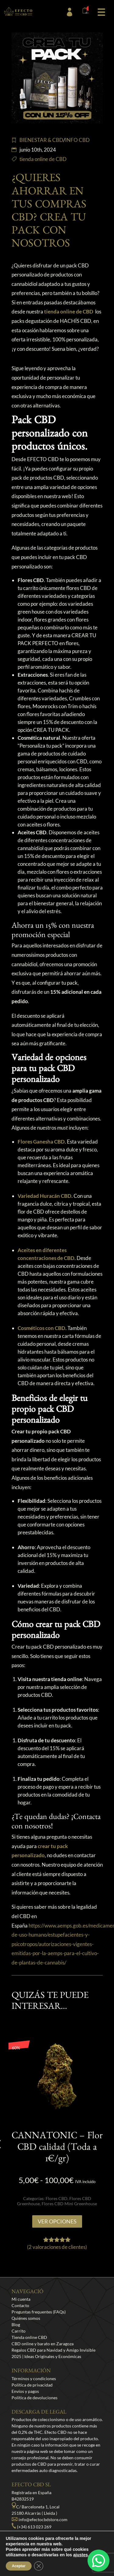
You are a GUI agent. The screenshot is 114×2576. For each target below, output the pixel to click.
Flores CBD (56, 2198)
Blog (16, 2324)
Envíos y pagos (25, 2391)
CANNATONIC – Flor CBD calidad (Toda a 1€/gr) (57, 2148)
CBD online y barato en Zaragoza (43, 2343)
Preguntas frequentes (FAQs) (39, 2311)
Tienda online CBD (29, 2337)
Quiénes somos (26, 2318)
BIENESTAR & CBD (41, 140)
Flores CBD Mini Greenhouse (69, 2203)
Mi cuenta (21, 2299)
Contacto (20, 2305)
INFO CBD (77, 140)
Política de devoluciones (34, 2397)
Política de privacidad (32, 2384)
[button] (101, 11)
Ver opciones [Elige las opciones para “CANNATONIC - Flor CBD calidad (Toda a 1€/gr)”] (57, 2221)
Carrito (19, 2330)
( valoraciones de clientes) (57, 2247)
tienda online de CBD (43, 159)
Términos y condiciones (34, 2378)
